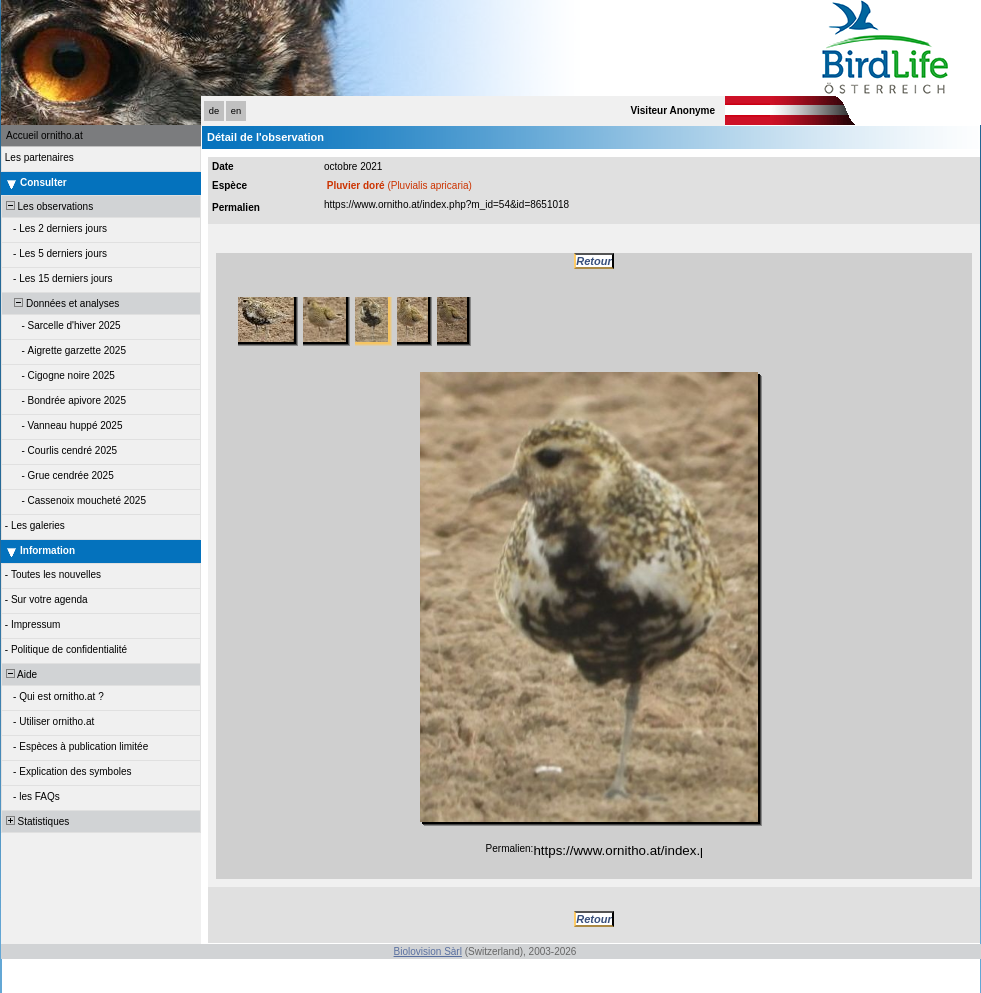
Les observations (48, 206)
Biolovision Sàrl (428, 951)
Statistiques (36, 821)
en (236, 111)
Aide (20, 674)
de (214, 111)
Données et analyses (61, 303)
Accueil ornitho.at (44, 135)
